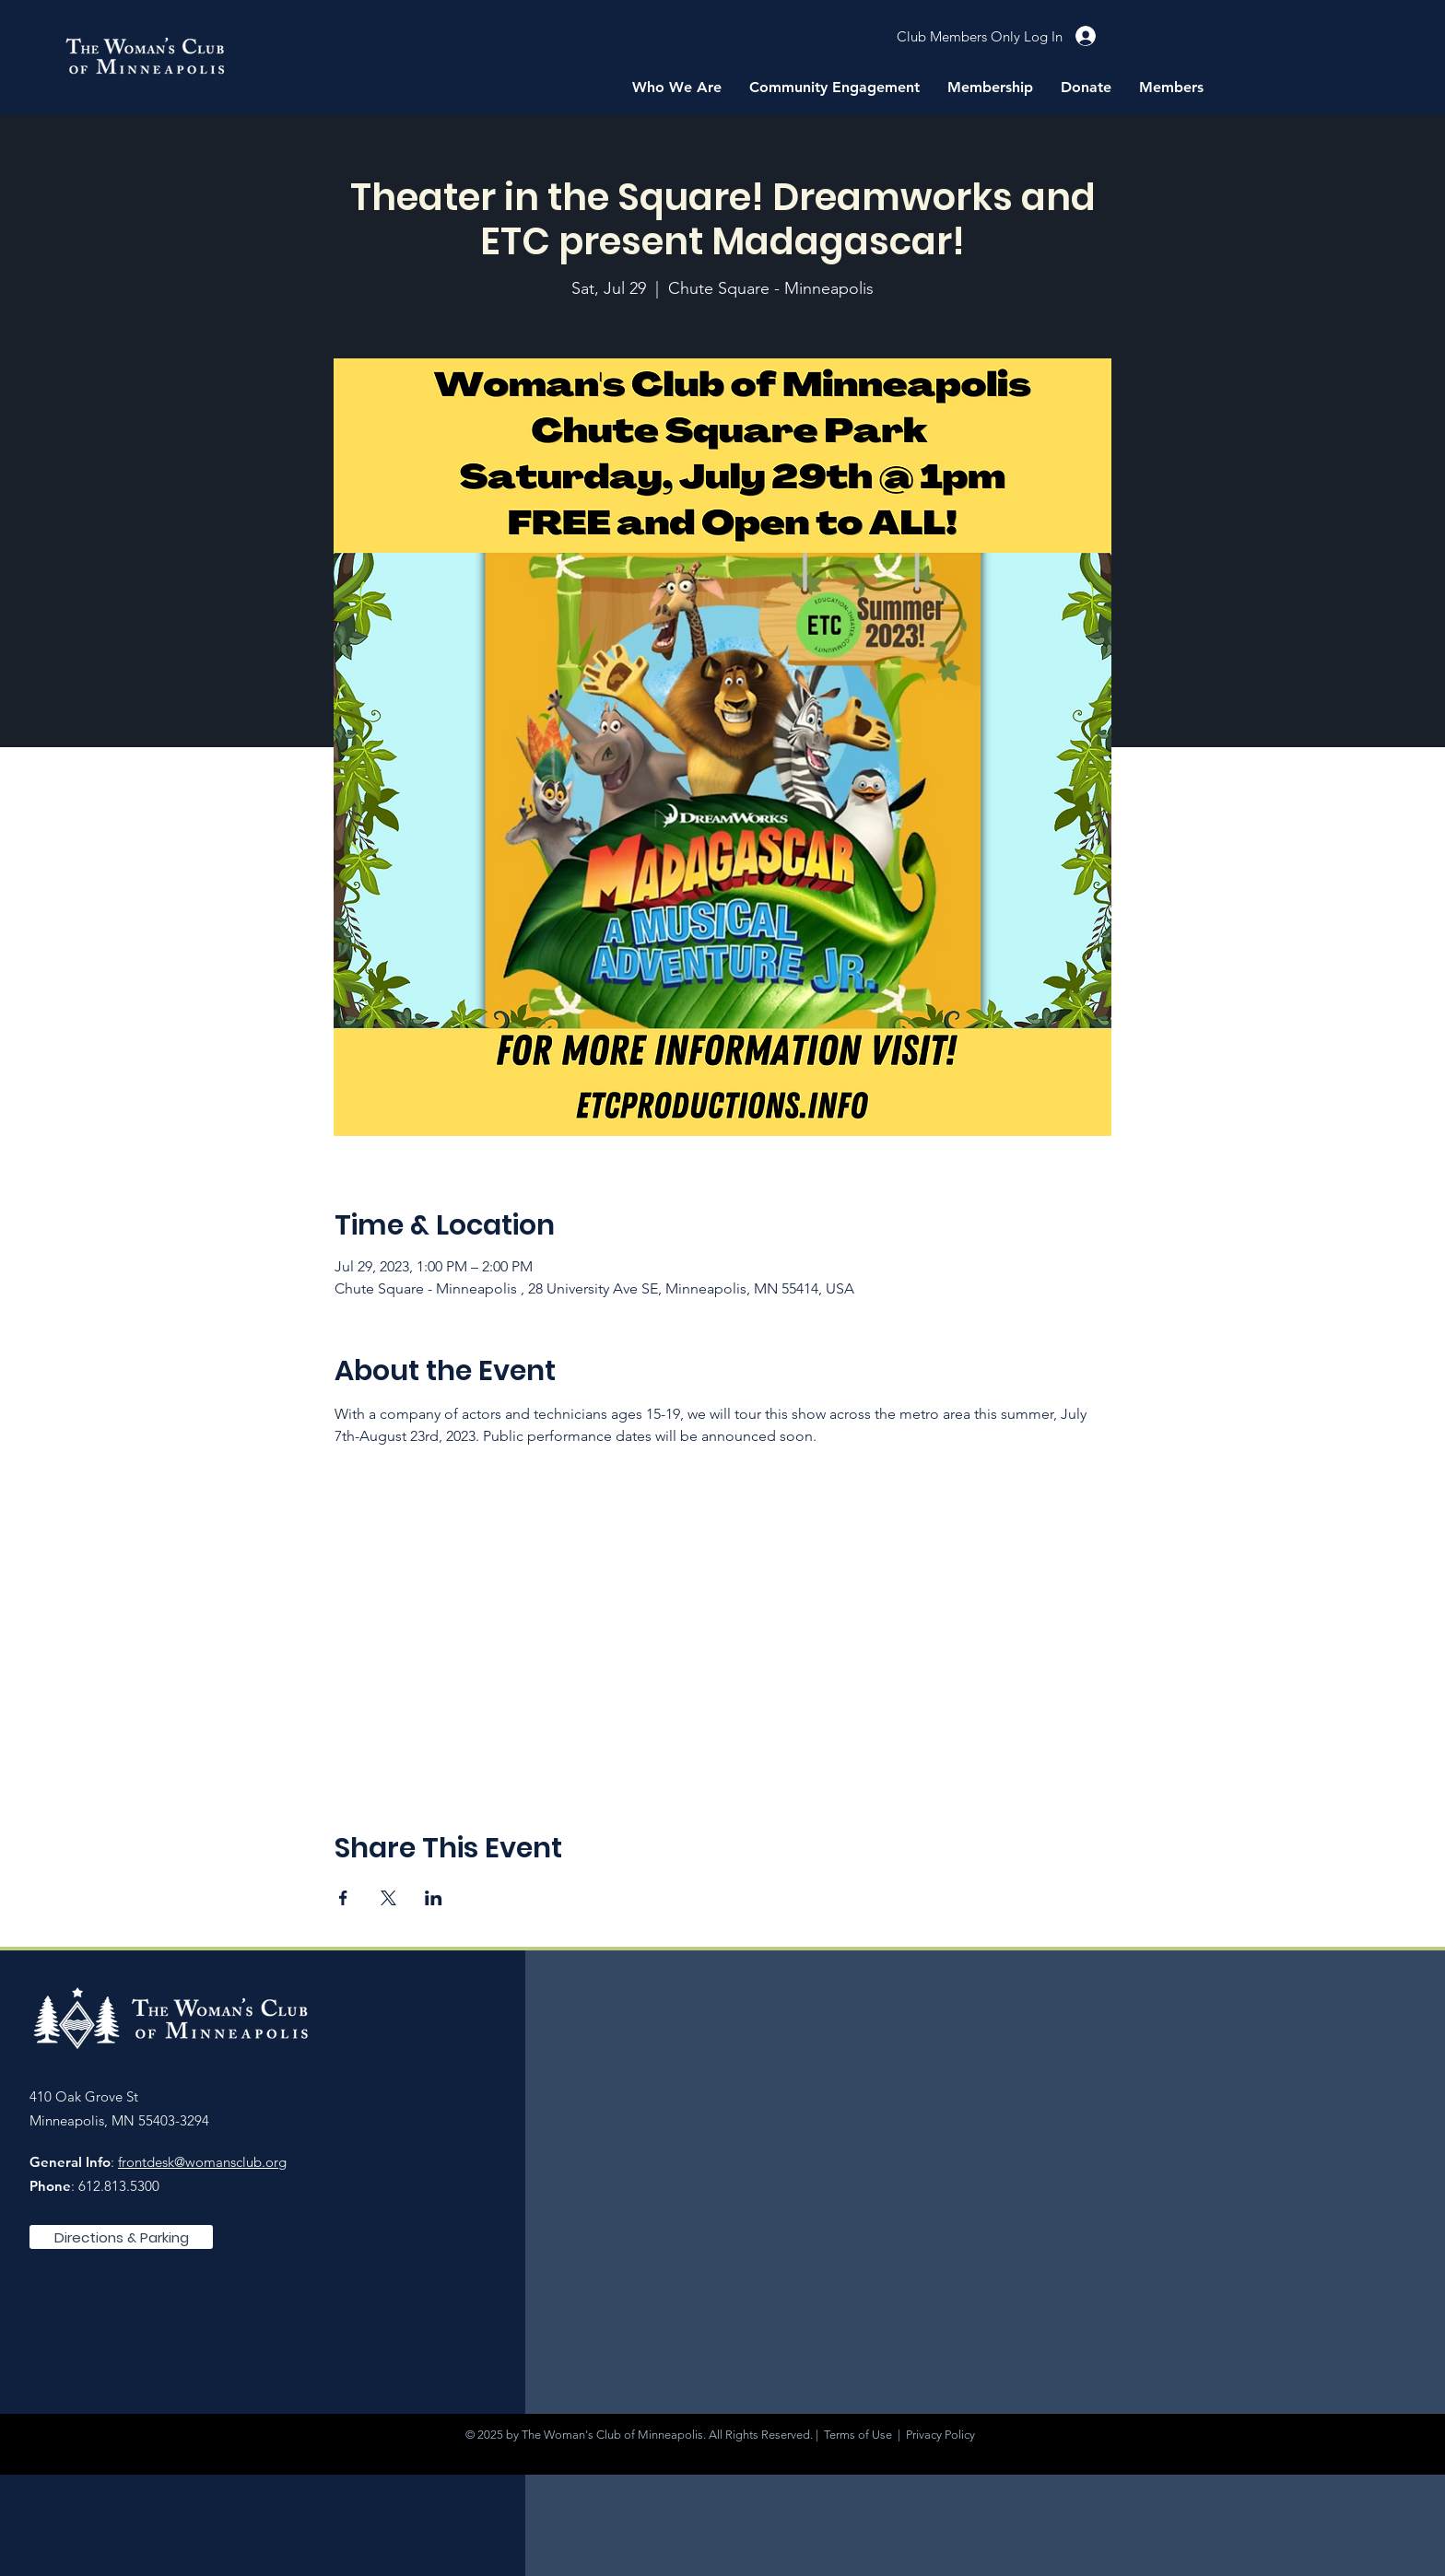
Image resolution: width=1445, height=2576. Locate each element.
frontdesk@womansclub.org (202, 2162)
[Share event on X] (388, 1898)
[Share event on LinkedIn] (433, 1898)
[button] (676, 87)
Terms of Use (858, 2434)
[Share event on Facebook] (343, 1898)
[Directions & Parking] (121, 2237)
